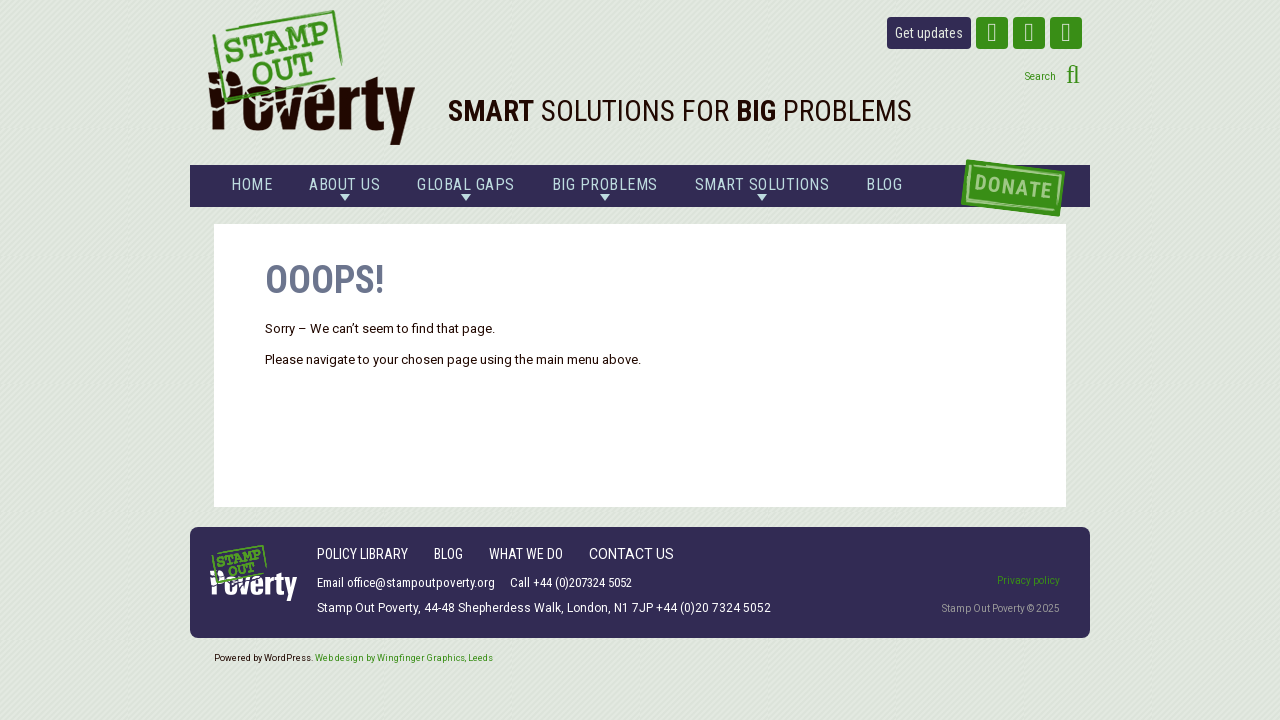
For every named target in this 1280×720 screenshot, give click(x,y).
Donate (1012, 186)
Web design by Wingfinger (404, 658)
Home (251, 184)
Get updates (929, 33)
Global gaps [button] (466, 188)
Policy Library (362, 554)
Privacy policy (1028, 580)
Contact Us (631, 554)
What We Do (526, 554)
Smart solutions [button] (762, 188)
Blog (884, 184)
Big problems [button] (605, 188)
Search (1040, 76)
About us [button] (344, 188)
